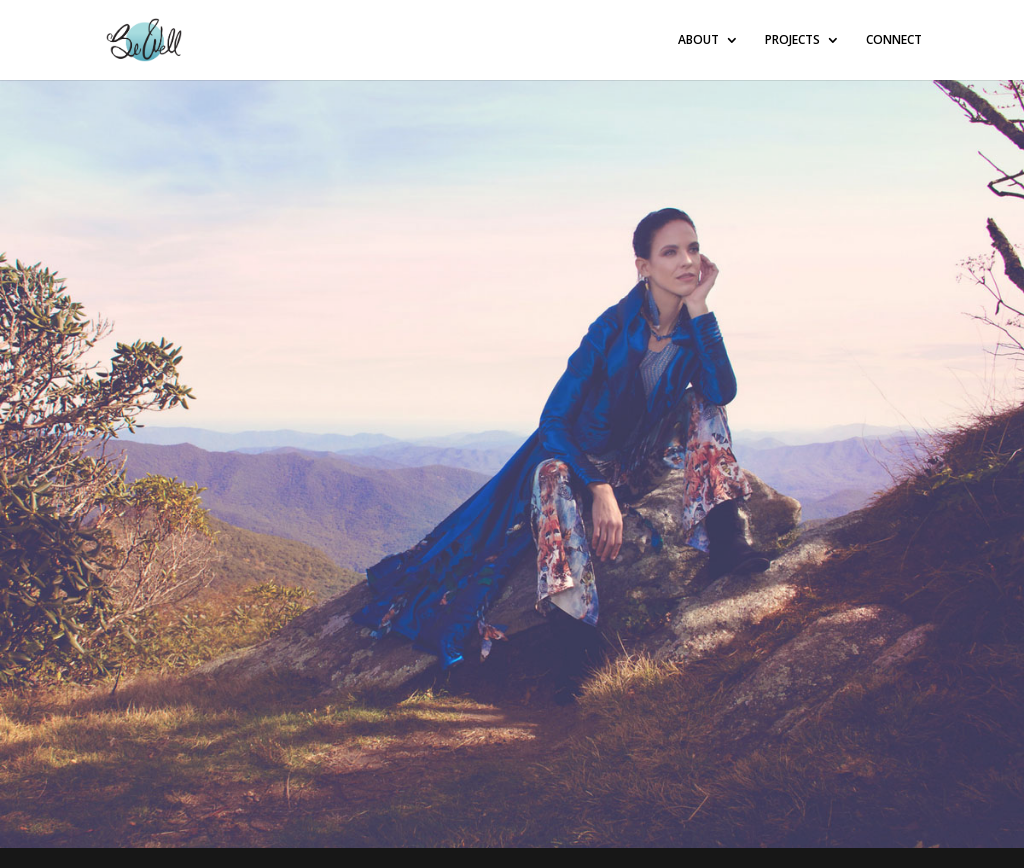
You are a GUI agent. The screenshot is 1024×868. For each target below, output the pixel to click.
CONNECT (894, 40)
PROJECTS (792, 40)
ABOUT (698, 40)
